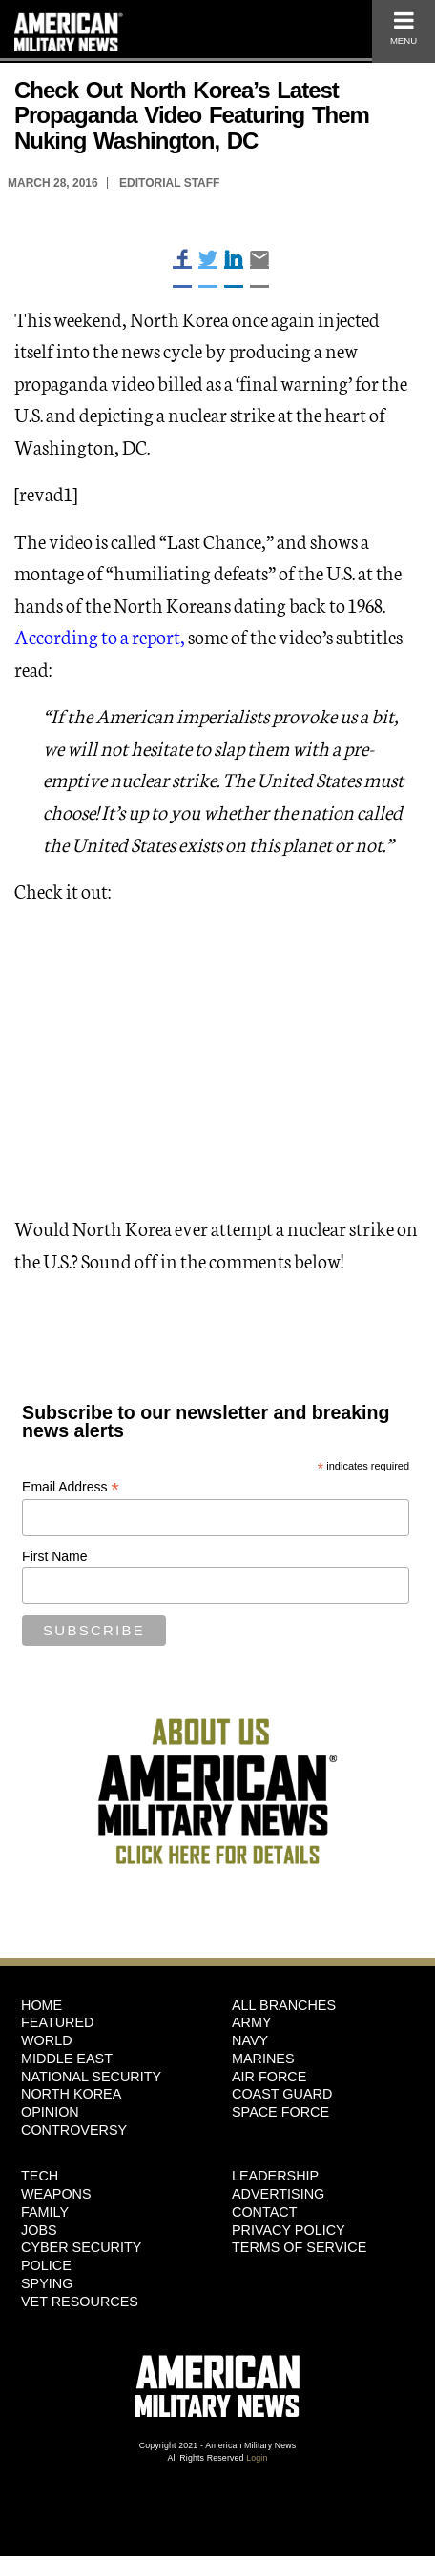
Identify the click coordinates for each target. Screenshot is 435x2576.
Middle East (67, 2058)
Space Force (280, 2112)
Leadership (275, 2175)
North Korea (71, 2093)
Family (45, 2212)
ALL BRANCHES (284, 2005)
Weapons (56, 2193)
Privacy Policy (288, 2230)
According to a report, (99, 635)
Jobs (39, 2230)
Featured (57, 2022)
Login (256, 2458)
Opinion (50, 2112)
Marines (263, 2058)
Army (252, 2022)
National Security (91, 2076)
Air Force (269, 2076)
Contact (264, 2212)
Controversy (74, 2130)
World (46, 2040)
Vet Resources (79, 2301)
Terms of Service (299, 2247)
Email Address (70, 1487)
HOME (41, 2005)
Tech (39, 2175)
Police (46, 2265)
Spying (46, 2283)
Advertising (278, 2193)
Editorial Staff (169, 183)
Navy (250, 2040)
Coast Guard (282, 2093)
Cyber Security (81, 2247)
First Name (54, 1556)
